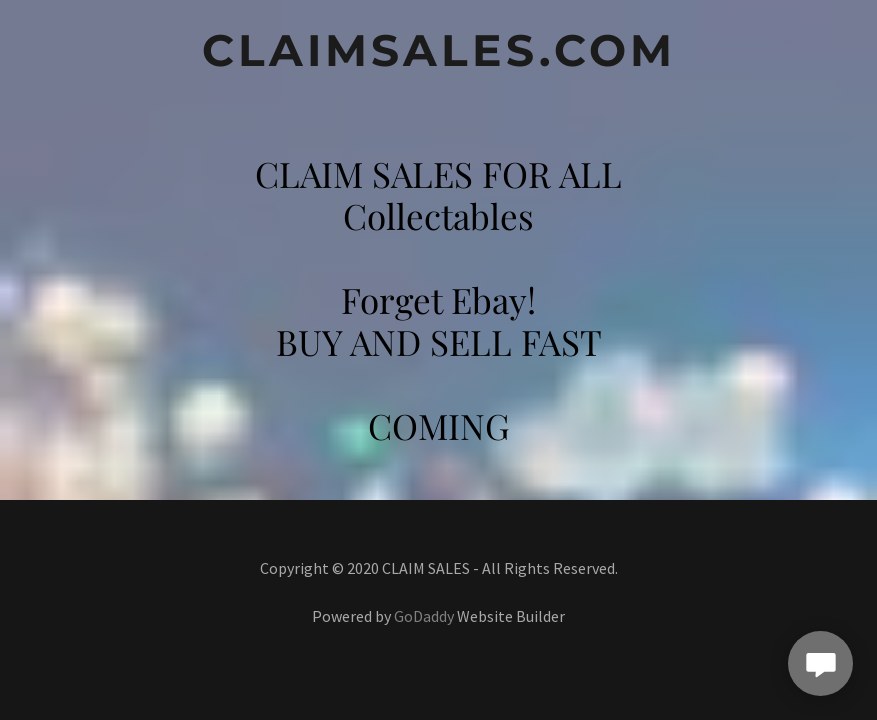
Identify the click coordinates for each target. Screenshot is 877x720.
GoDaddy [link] (424, 616)
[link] (438, 59)
